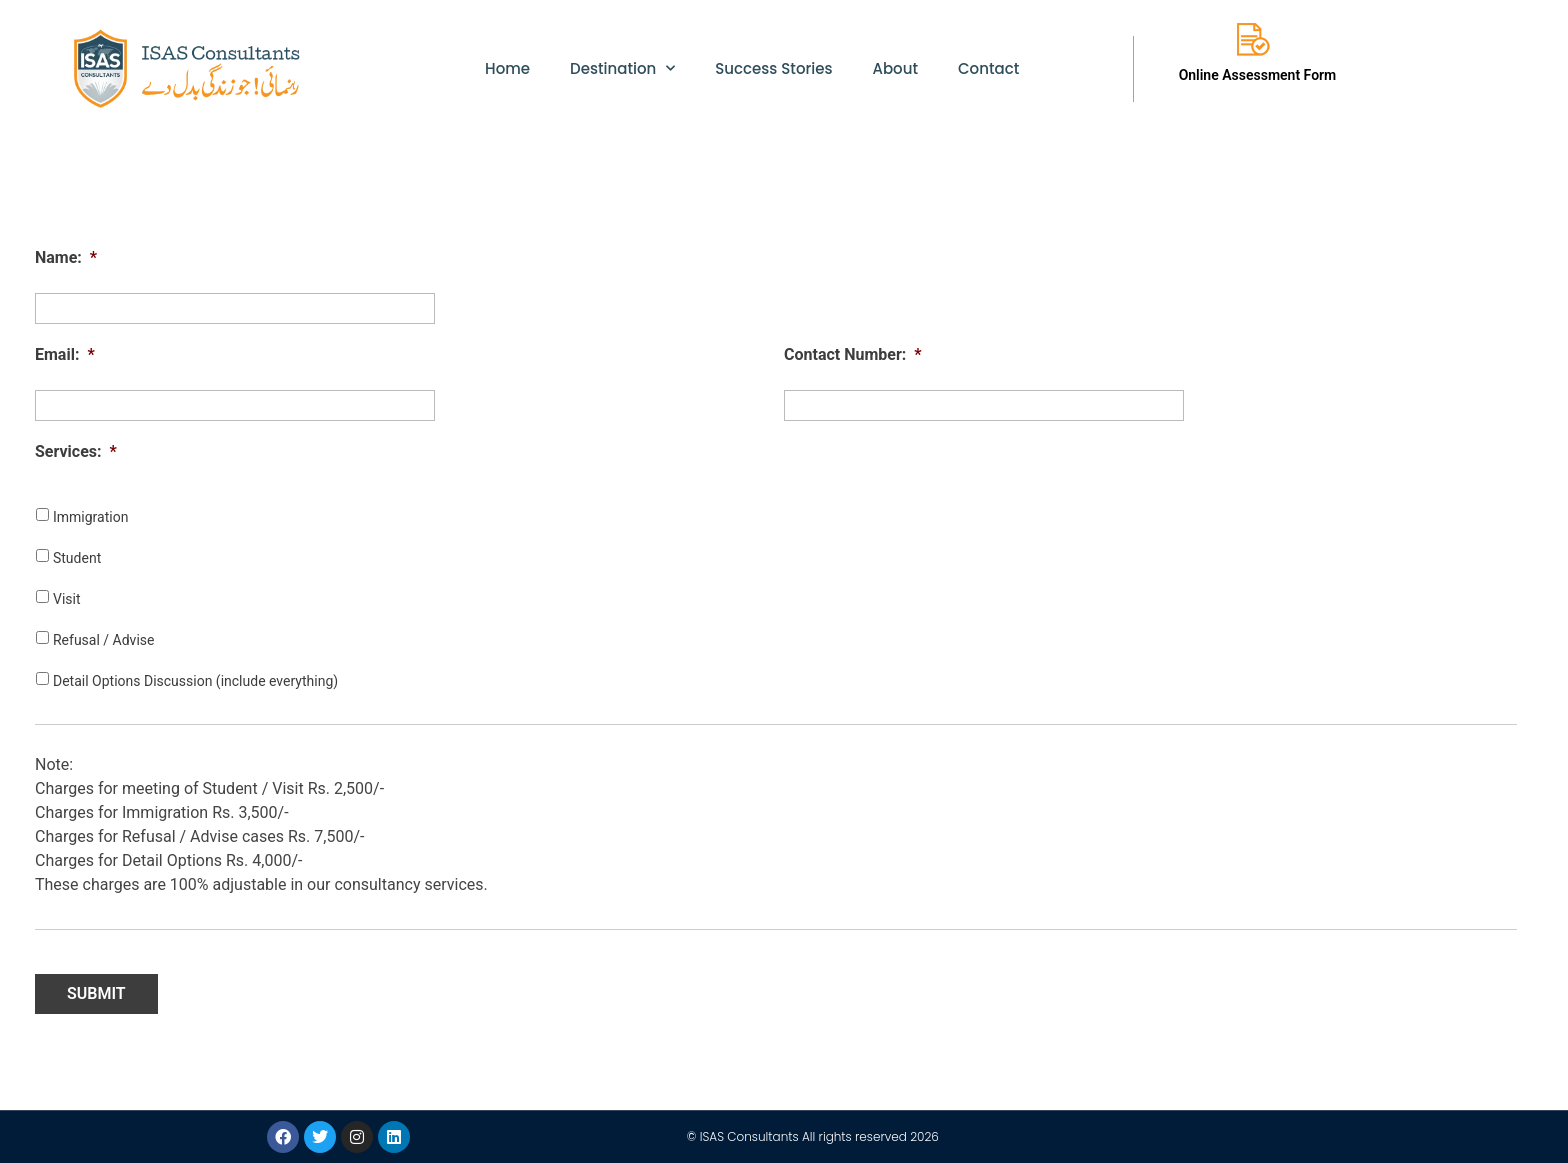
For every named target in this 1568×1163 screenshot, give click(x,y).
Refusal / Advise (103, 640)
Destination (622, 68)
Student (77, 558)
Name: (66, 257)
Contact (988, 68)
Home (507, 68)
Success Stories (773, 68)
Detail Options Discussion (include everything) (195, 681)
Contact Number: (853, 354)
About (895, 68)
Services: (76, 451)
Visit (67, 599)
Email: (65, 354)
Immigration (90, 517)
